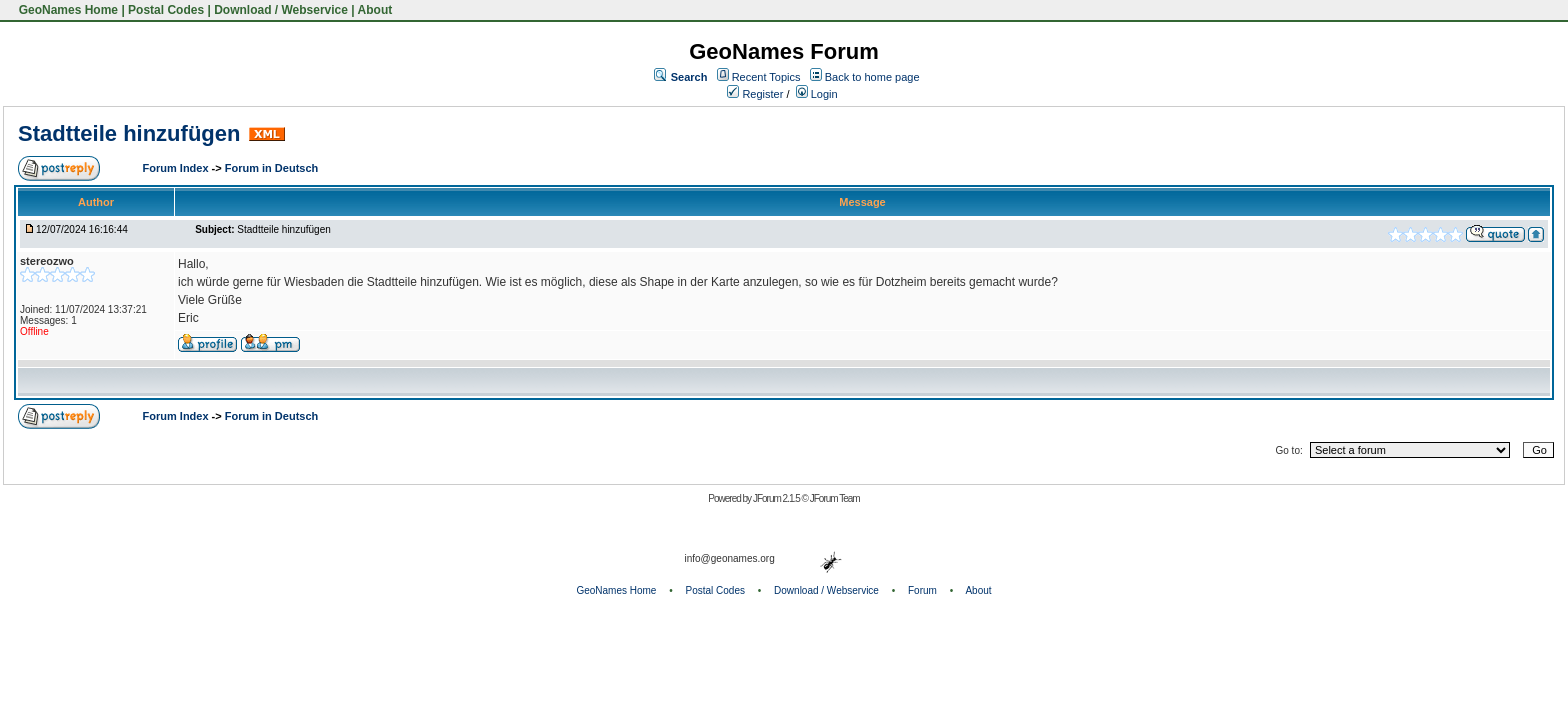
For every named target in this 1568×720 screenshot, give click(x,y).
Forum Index (177, 168)
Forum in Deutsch (272, 168)
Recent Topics (766, 77)
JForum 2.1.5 (777, 498)
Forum (922, 590)
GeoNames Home (66, 10)
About (375, 10)
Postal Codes (166, 10)
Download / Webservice (281, 10)
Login (817, 94)
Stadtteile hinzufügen (129, 133)
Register (755, 94)
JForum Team (835, 498)
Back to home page (872, 77)
